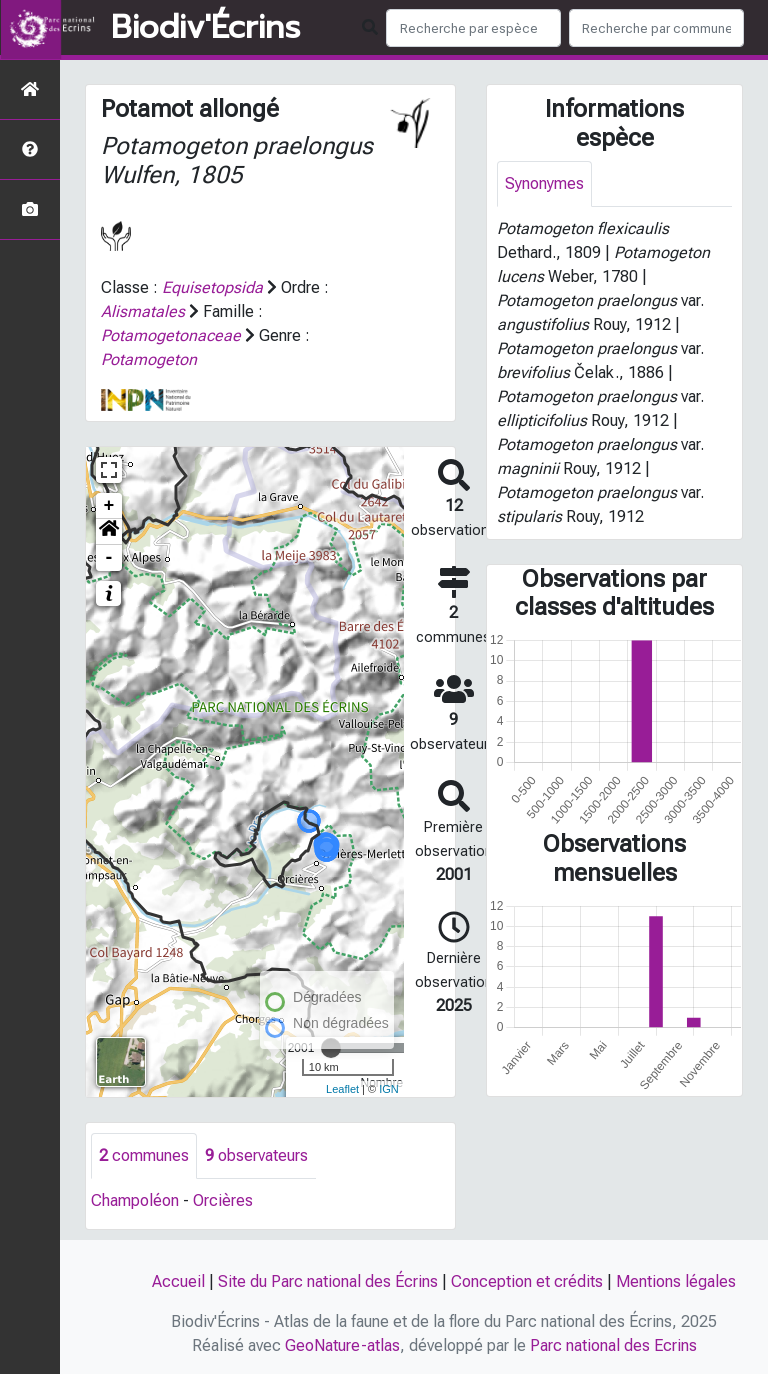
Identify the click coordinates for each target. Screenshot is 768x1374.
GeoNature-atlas (342, 1345)
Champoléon (135, 1200)
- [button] (109, 558)
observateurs (256, 1155)
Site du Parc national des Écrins (328, 1281)
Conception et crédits (527, 1281)
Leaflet (342, 1089)
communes (144, 1155)
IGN (389, 1089)
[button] (109, 532)
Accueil (178, 1281)
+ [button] (109, 506)
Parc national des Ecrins (613, 1345)
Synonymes (544, 183)
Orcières (223, 1200)
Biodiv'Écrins (205, 28)
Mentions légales (676, 1281)
